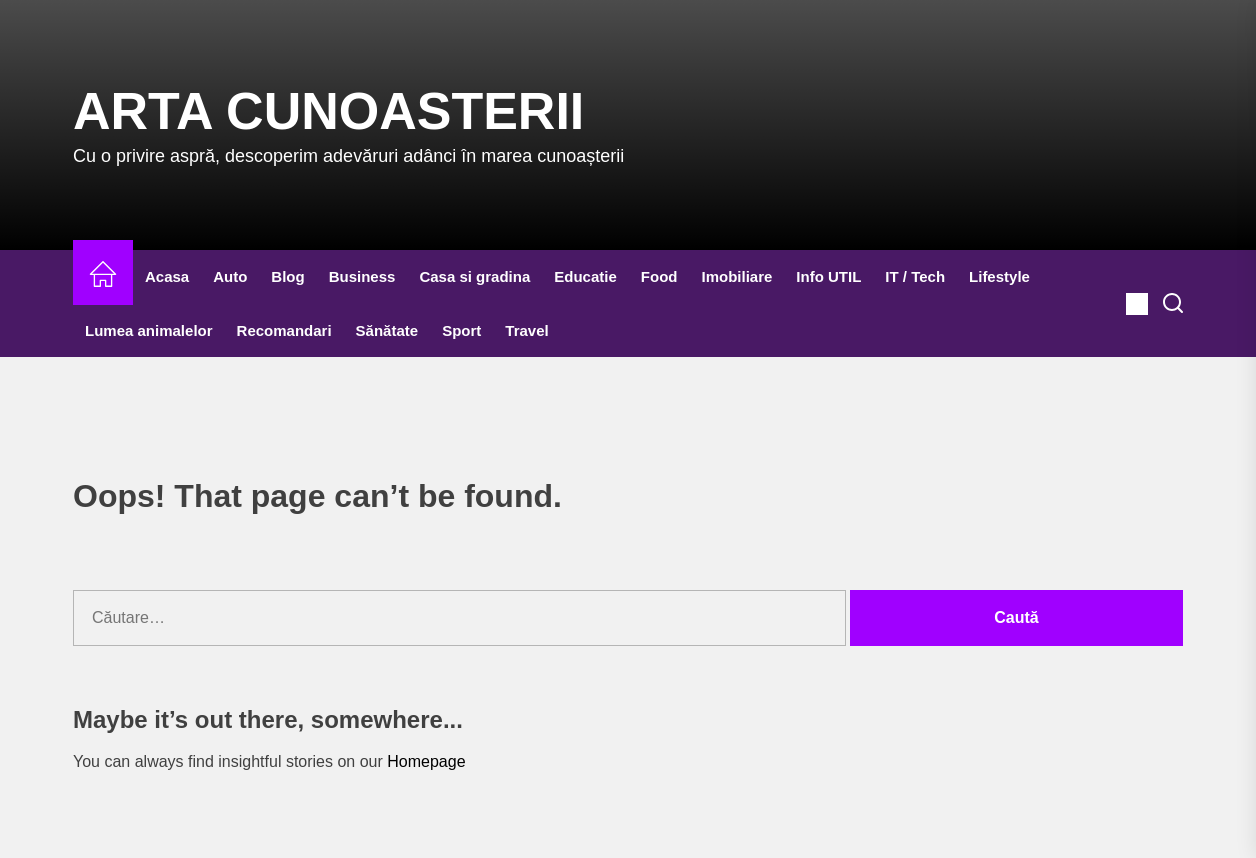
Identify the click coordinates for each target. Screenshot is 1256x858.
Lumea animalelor (149, 330)
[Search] (1173, 304)
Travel (526, 330)
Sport (461, 330)
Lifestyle (999, 276)
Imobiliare (736, 276)
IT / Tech (915, 276)
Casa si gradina (474, 276)
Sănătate (387, 330)
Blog (287, 276)
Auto (230, 276)
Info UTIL (828, 276)
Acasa (167, 276)
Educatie (585, 276)
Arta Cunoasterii (328, 111)
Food (659, 276)
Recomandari (284, 330)
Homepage (426, 761)
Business (362, 276)
